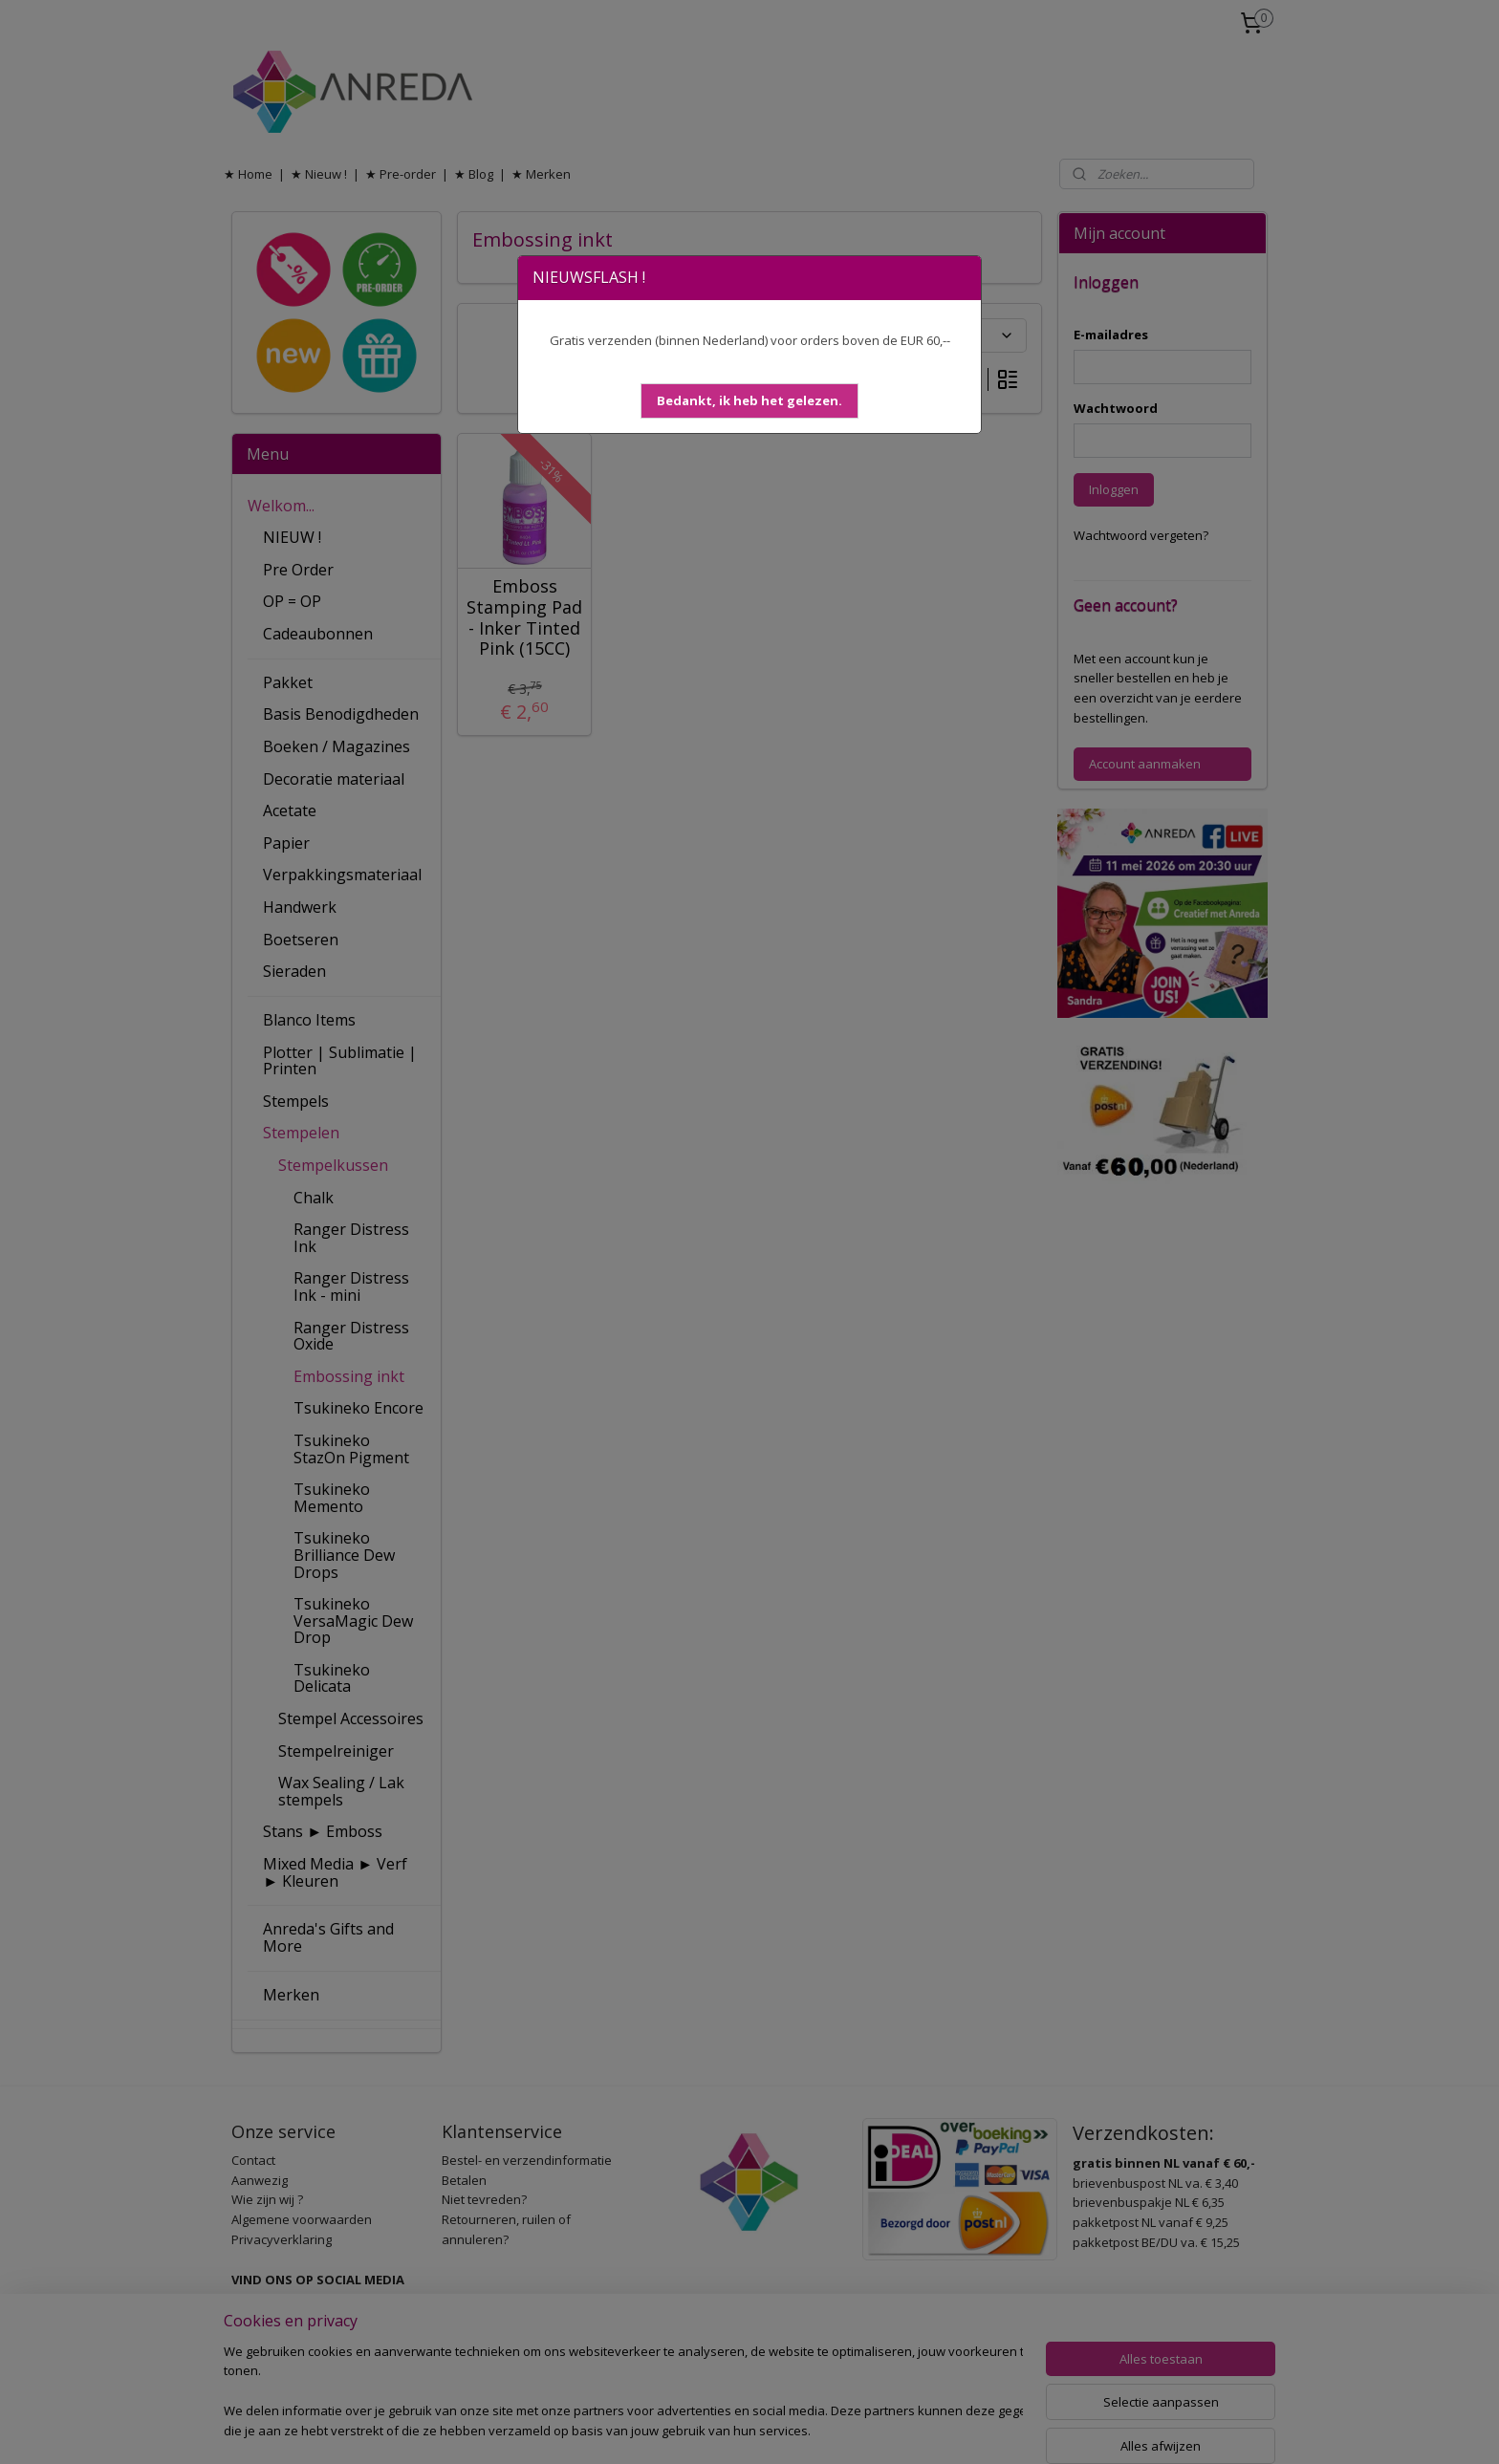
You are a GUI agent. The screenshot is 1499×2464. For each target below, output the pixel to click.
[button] (749, 401)
